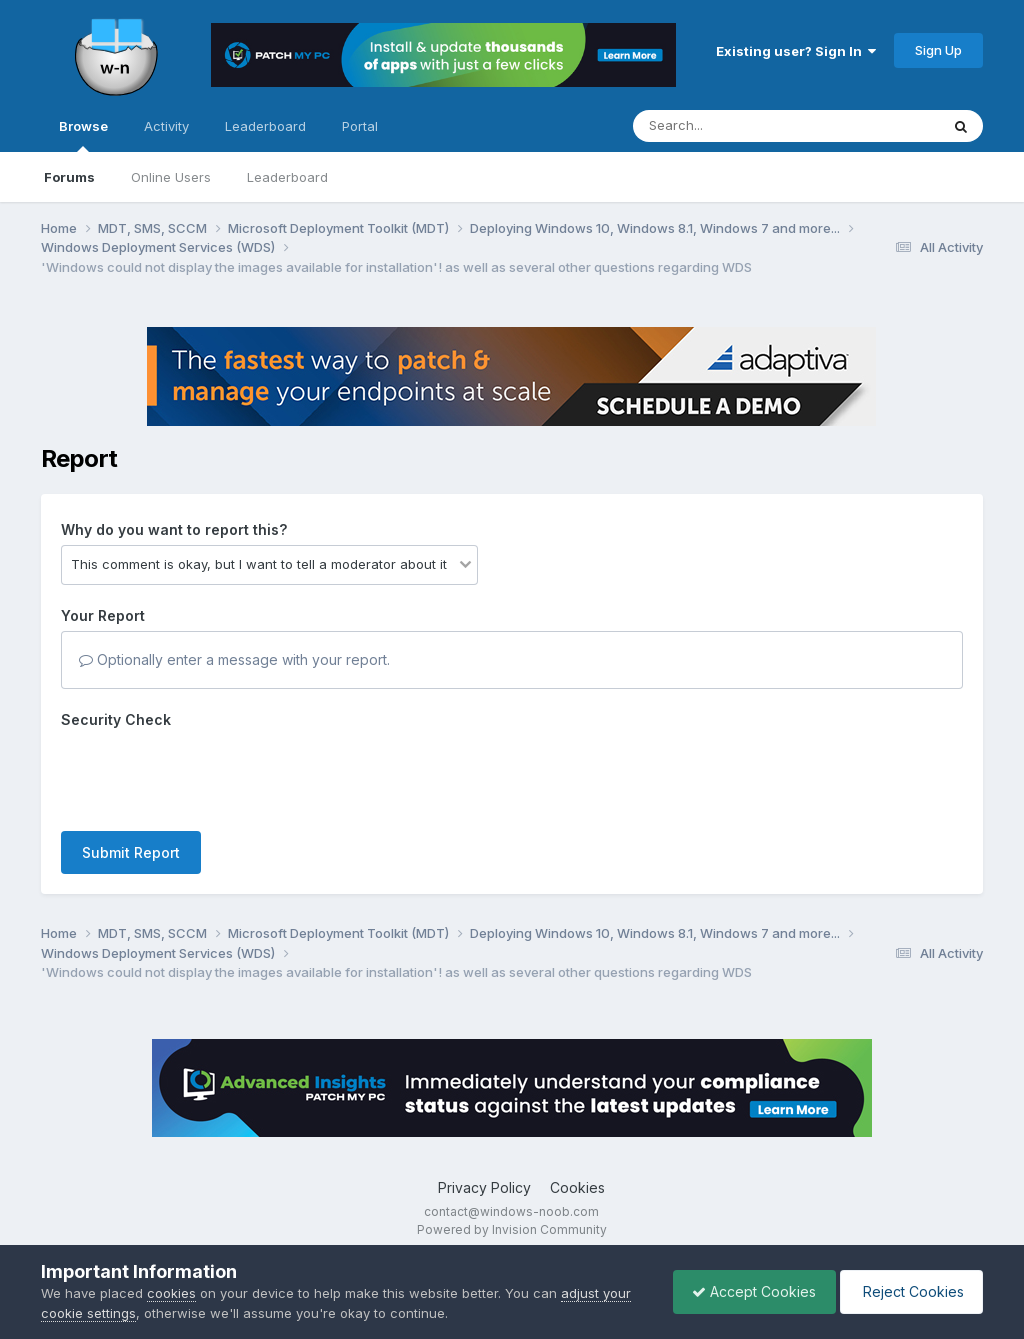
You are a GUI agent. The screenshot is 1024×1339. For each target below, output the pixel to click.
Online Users (171, 177)
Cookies (577, 1187)
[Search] (731, 126)
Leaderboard (287, 177)
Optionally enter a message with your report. (234, 659)
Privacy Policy (484, 1187)
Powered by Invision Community (512, 1229)
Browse (83, 135)
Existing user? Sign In (796, 51)
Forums (69, 177)
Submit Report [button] (131, 852)
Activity (166, 126)
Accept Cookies (749, 1291)
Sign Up (938, 50)
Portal (360, 126)
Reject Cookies (909, 1291)
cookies (171, 1293)
